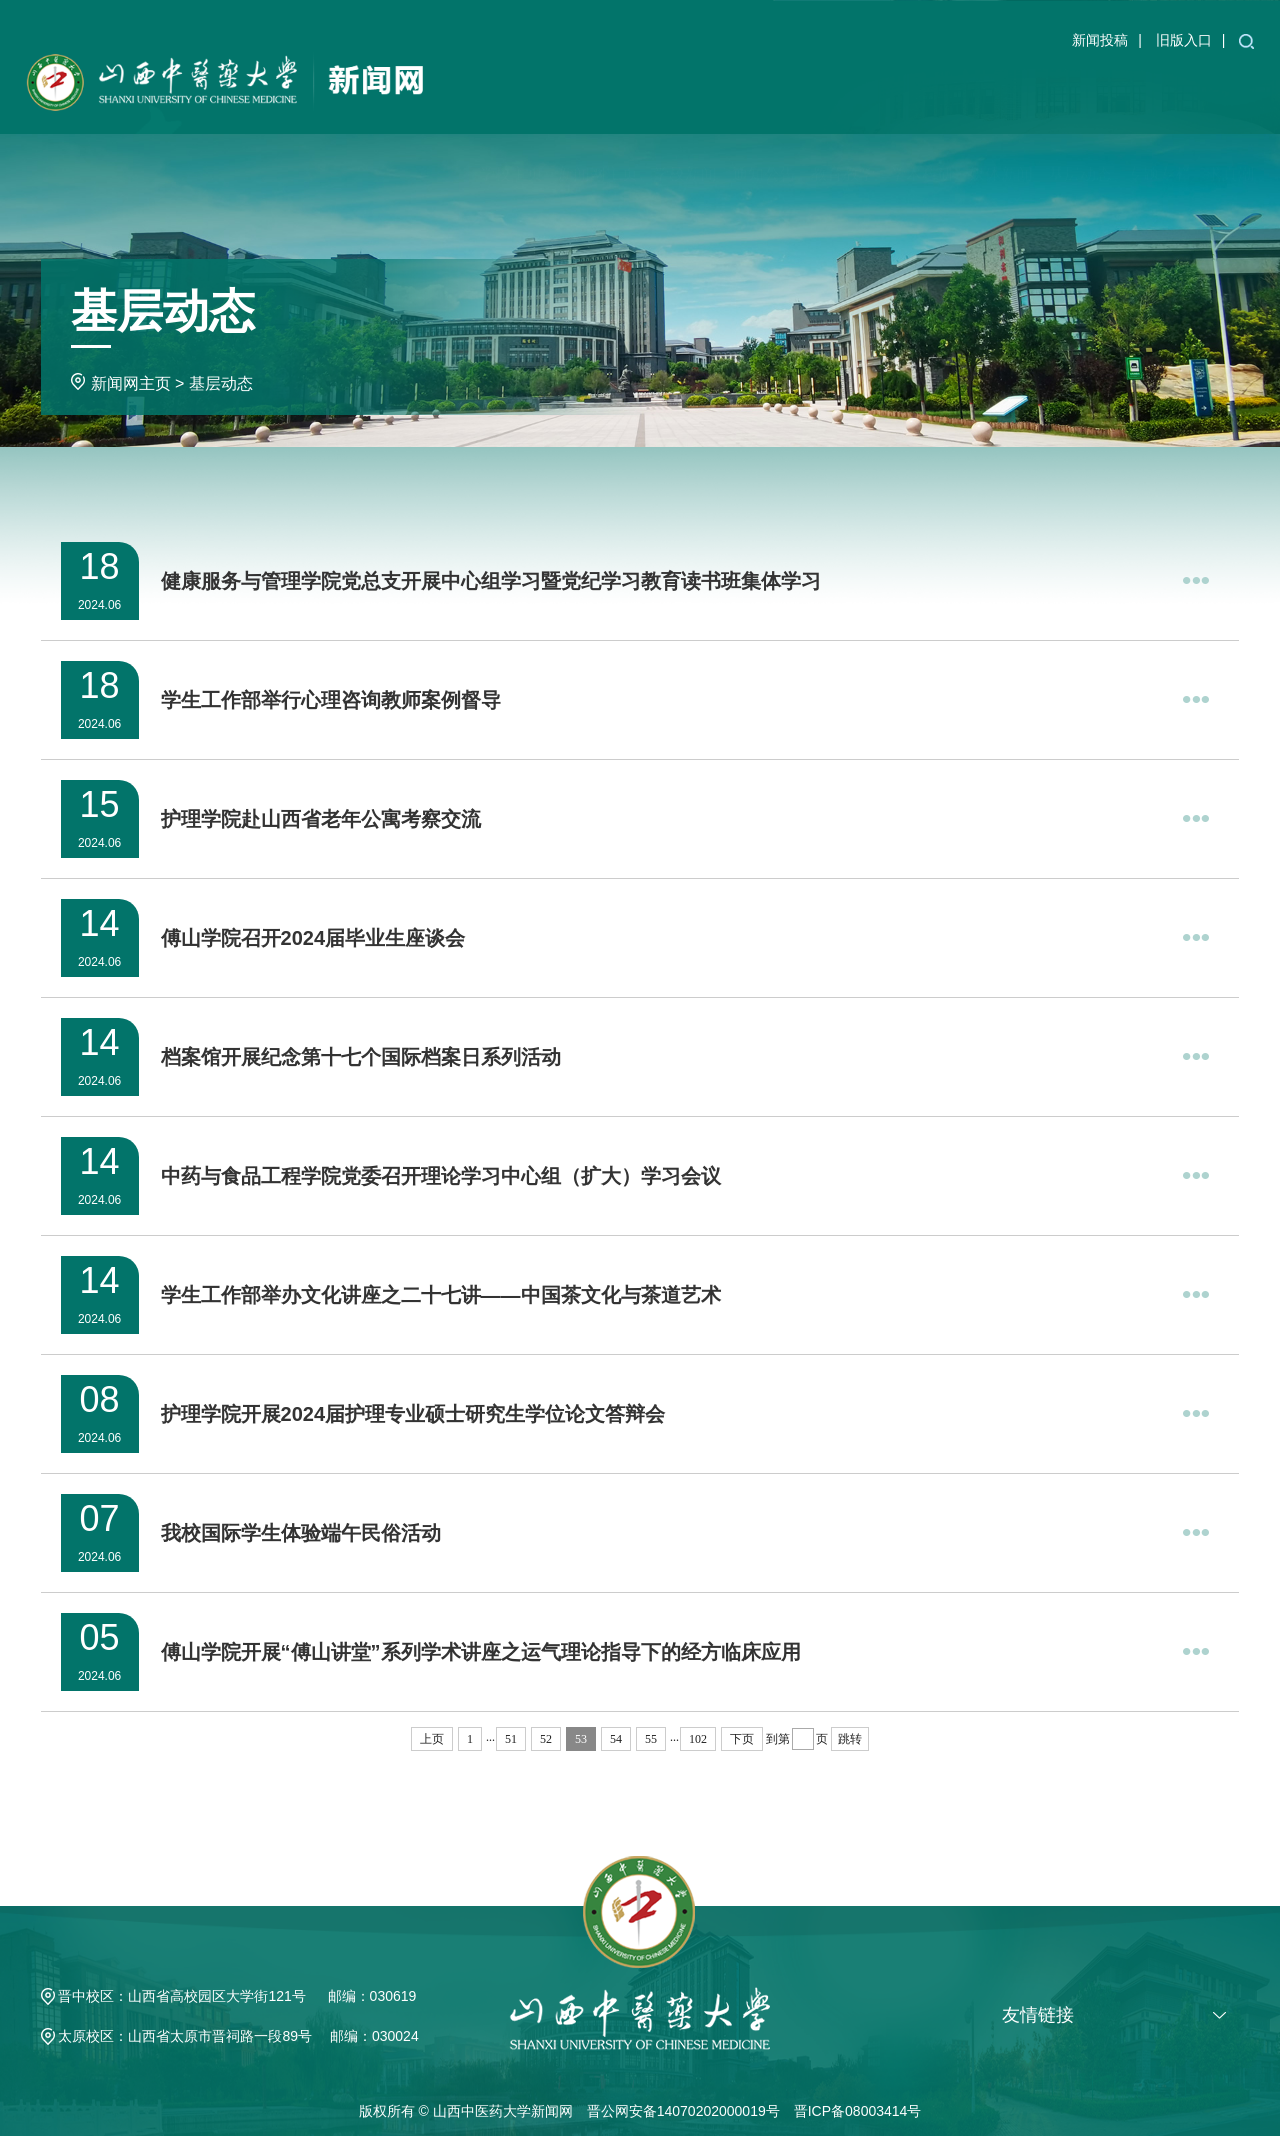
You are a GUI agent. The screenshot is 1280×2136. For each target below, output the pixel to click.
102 (698, 1739)
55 (651, 1739)
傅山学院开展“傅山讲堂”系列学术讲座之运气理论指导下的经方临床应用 (481, 1652)
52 (546, 1739)
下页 (742, 1739)
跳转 (850, 1739)
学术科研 (922, 91)
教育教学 (843, 91)
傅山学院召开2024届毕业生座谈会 (313, 938)
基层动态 (1080, 91)
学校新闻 (685, 91)
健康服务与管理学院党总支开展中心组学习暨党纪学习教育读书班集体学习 (491, 581)
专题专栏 (1159, 91)
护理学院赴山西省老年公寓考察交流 (321, 819)
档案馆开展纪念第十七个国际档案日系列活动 (361, 1057)
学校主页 (511, 91)
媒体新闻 (1001, 91)
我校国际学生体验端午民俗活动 (301, 1533)
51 (511, 1739)
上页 (432, 1739)
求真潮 (1230, 91)
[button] (1246, 40)
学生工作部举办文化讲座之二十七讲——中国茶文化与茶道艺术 (441, 1295)
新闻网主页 (598, 91)
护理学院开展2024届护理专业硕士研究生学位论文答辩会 (413, 1414)
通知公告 (764, 91)
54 (616, 1739)
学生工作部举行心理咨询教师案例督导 (331, 700)
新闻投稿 (1100, 40)
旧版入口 (1184, 40)
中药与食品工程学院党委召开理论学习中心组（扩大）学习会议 (441, 1176)
